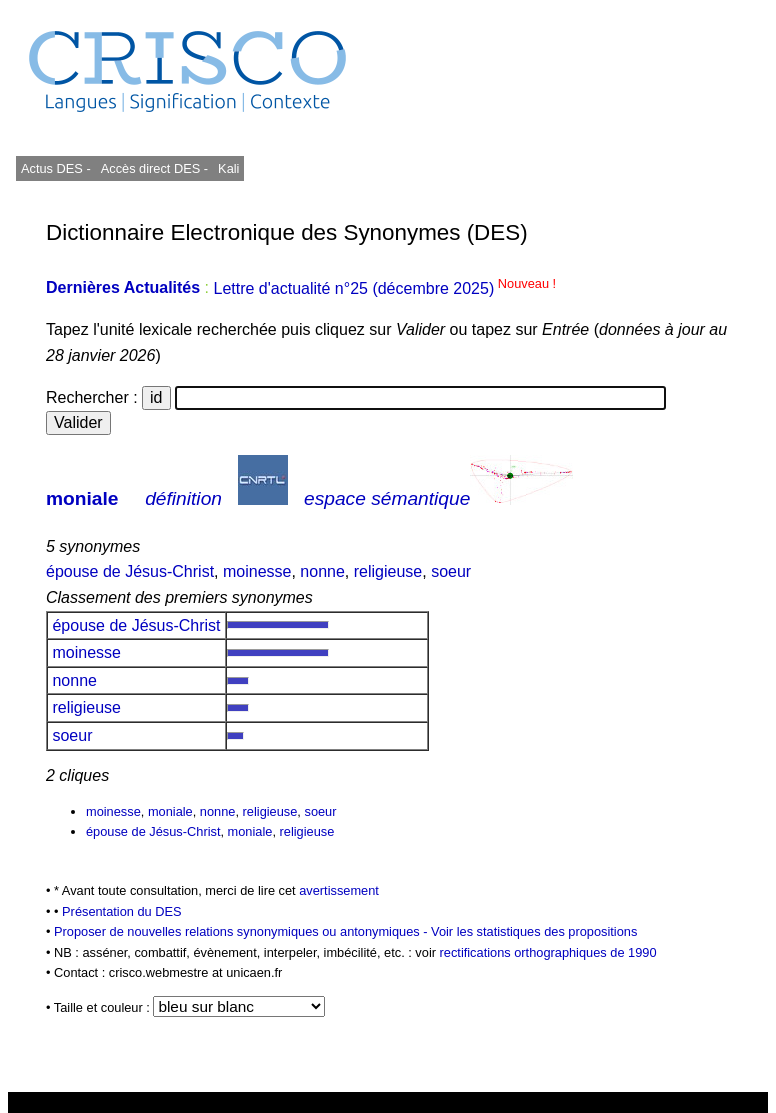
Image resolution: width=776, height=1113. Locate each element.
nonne (322, 571)
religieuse (388, 571)
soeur (451, 571)
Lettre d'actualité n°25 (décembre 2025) (384, 288)
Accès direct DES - (154, 168)
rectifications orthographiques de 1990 (548, 952)
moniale (82, 498)
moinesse (257, 571)
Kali (228, 168)
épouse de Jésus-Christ (130, 571)
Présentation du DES (122, 911)
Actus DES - (56, 168)
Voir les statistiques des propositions (534, 931)
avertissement (339, 890)
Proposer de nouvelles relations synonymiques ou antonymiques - (242, 931)
